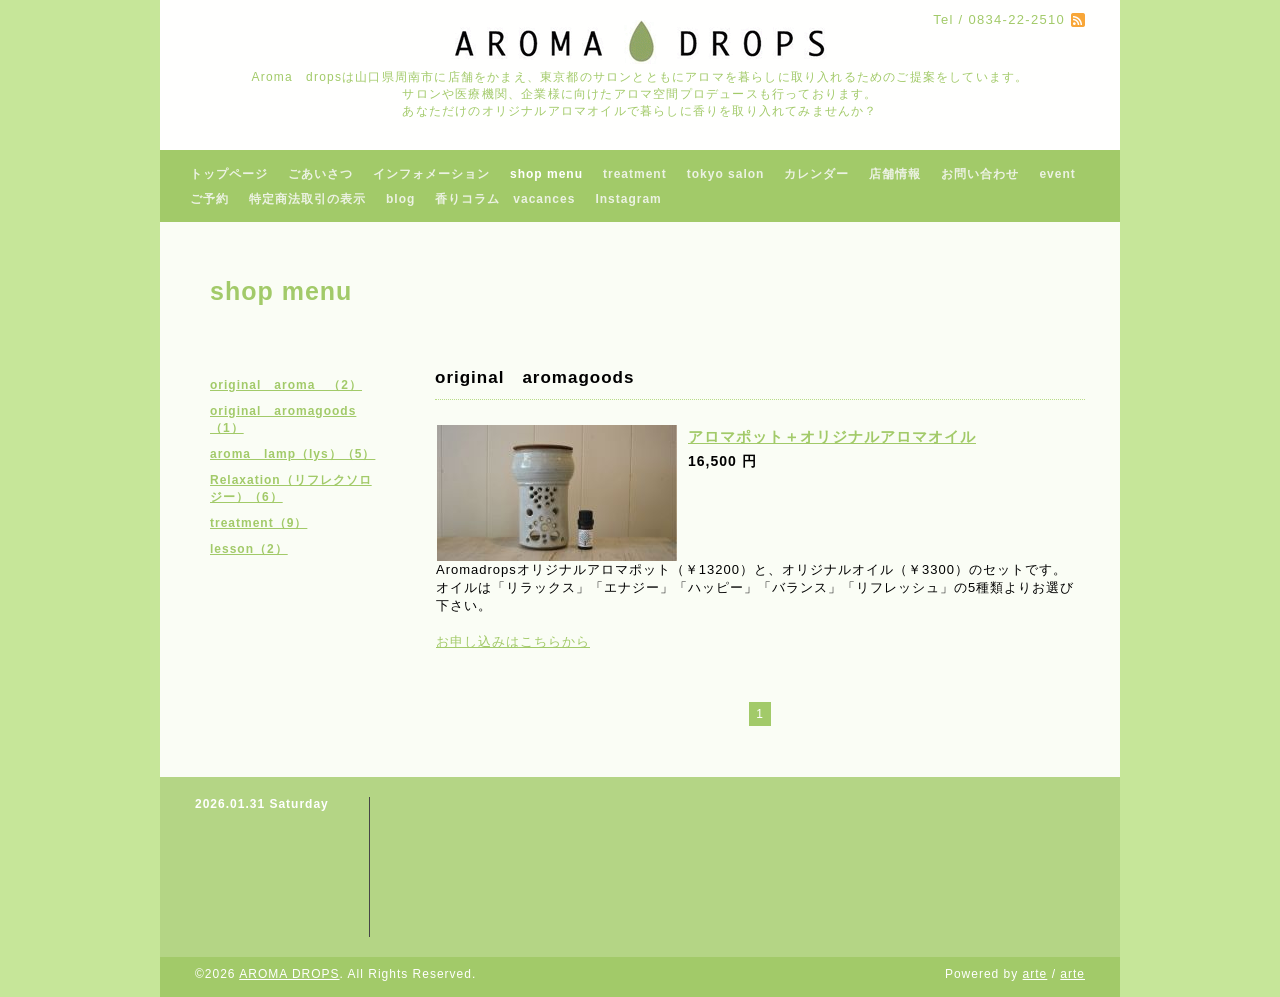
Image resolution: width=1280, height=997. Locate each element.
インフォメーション (431, 174)
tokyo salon (726, 174)
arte (1035, 974)
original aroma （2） (286, 385)
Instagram (628, 199)
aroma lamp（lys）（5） (292, 454)
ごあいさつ (320, 174)
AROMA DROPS (289, 974)
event (1057, 174)
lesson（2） (249, 549)
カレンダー (816, 174)
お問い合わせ (980, 174)
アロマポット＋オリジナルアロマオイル (832, 436)
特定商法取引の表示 (307, 199)
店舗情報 (895, 174)
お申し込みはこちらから (513, 641)
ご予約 (209, 199)
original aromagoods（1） (283, 419)
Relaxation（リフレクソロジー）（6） (291, 488)
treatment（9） (258, 523)
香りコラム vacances (505, 199)
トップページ (229, 174)
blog (400, 199)
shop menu (546, 174)
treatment (635, 174)
